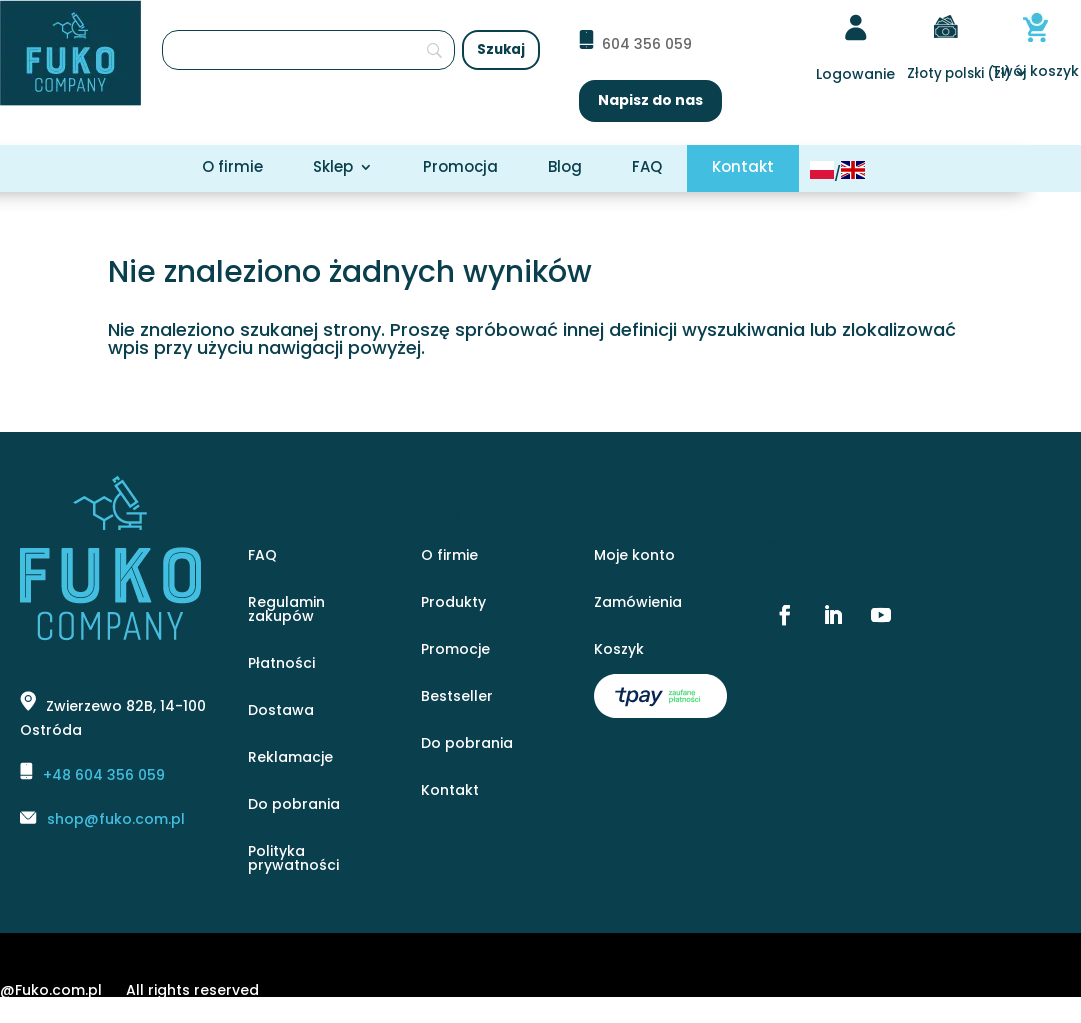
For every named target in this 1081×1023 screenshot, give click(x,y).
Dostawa (281, 711)
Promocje (455, 650)
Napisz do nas (650, 100)
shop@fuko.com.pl (116, 819)
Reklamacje (290, 758)
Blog (565, 168)
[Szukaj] (308, 50)
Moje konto (634, 556)
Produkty (453, 603)
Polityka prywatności (293, 859)
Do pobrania (294, 805)
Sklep (333, 168)
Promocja (460, 168)
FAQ (647, 168)
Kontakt (743, 168)
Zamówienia (638, 603)
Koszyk (619, 650)
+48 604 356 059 (104, 775)
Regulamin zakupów (286, 610)
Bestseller (457, 697)
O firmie (232, 168)
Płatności (281, 664)
